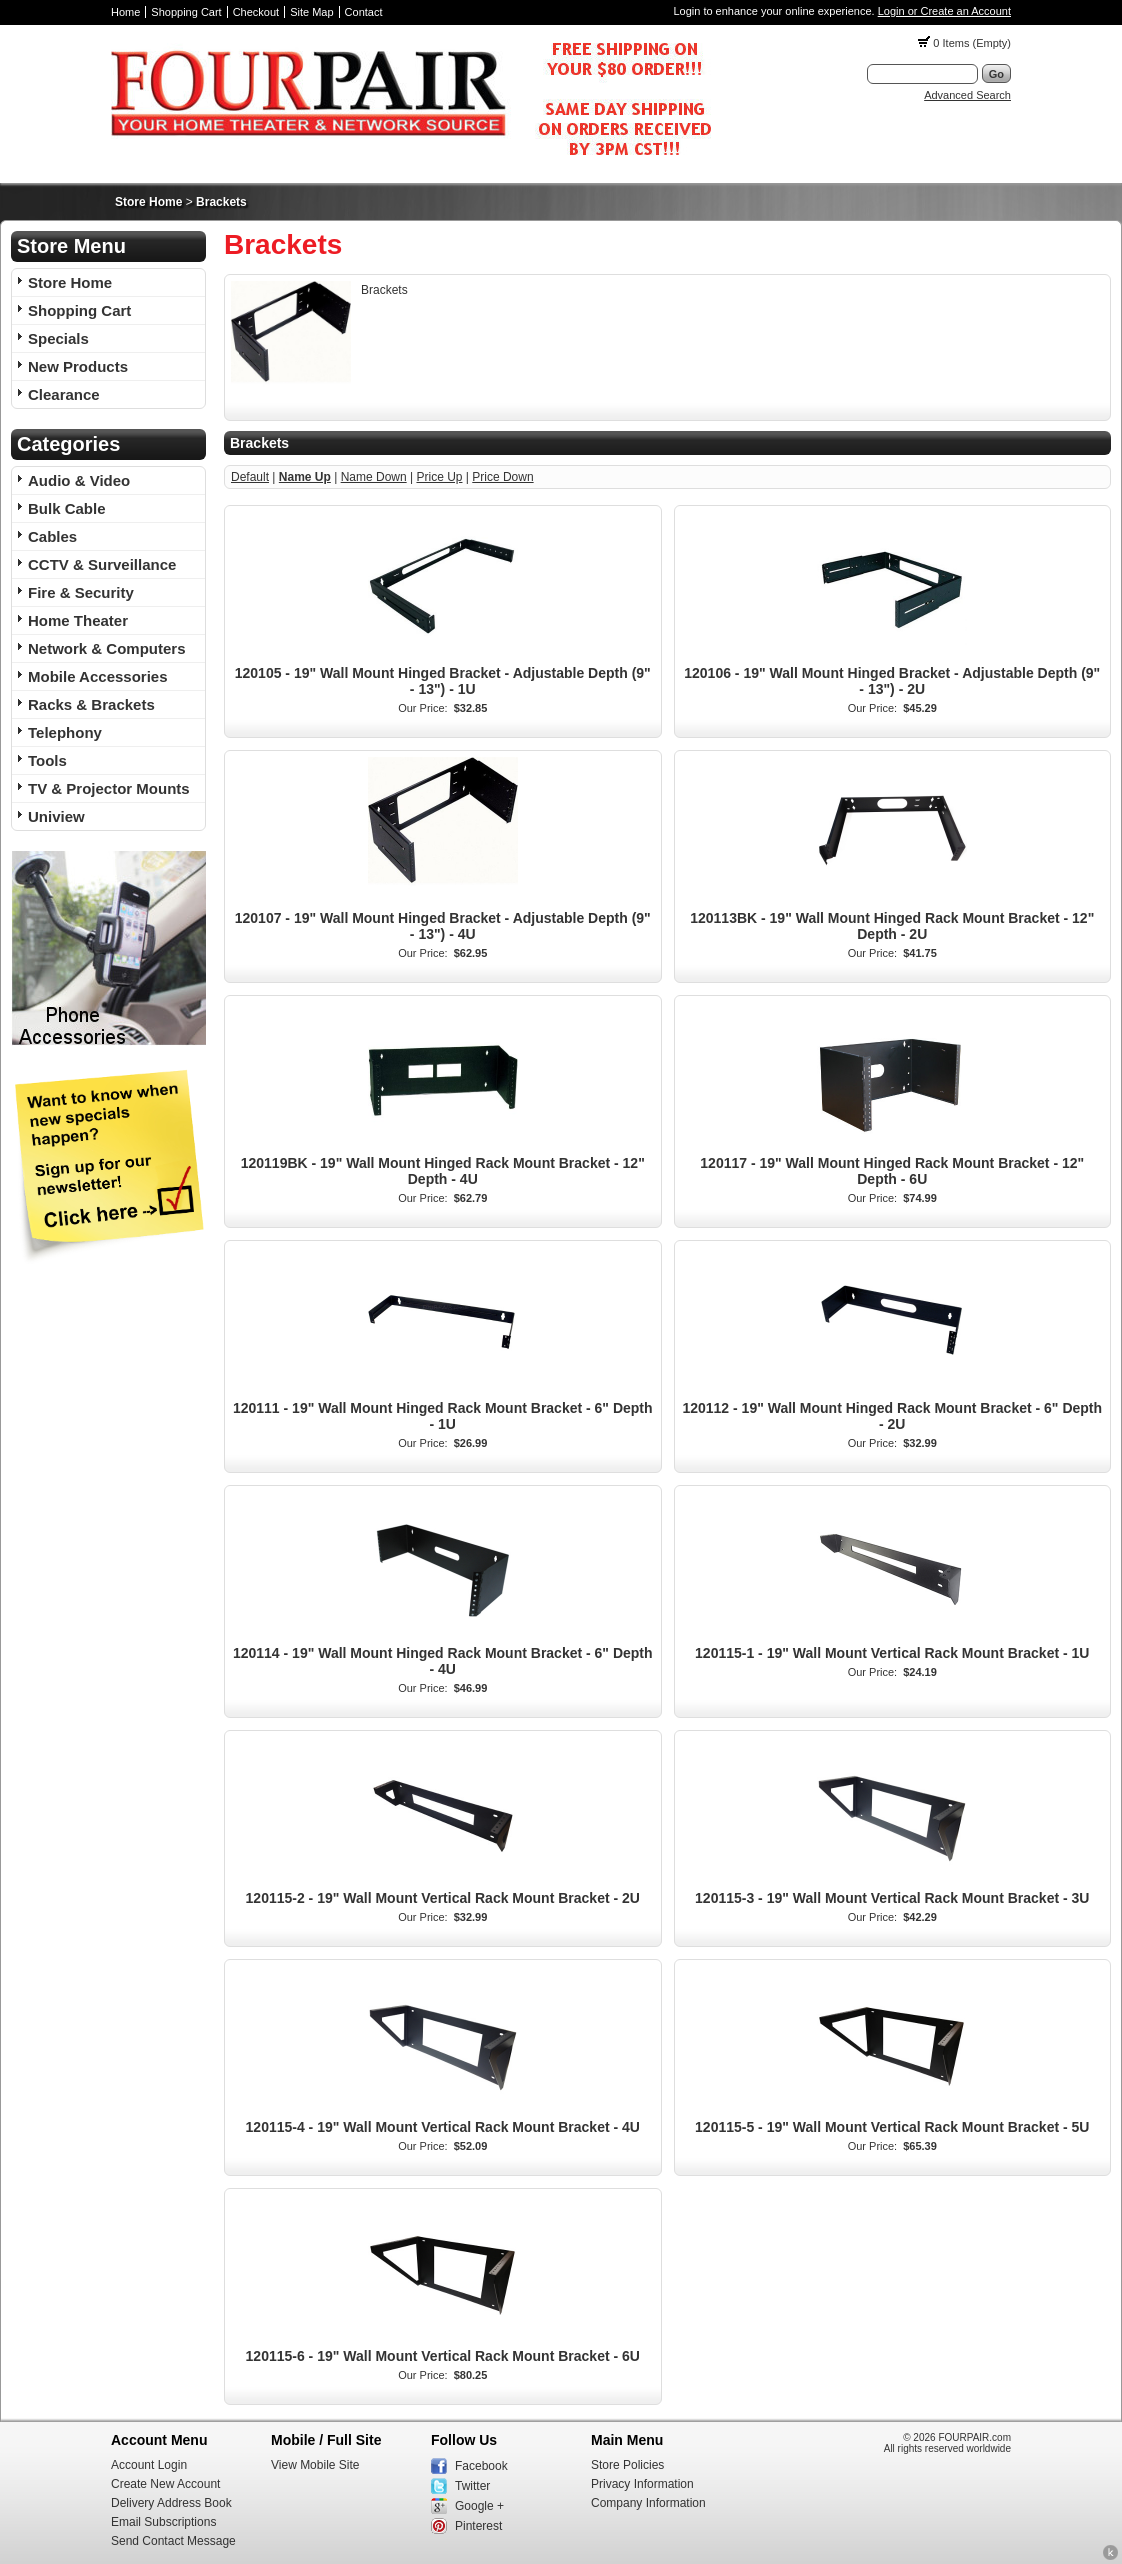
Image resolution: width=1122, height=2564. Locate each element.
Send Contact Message (173, 2541)
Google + (479, 2506)
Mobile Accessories (98, 676)
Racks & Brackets (91, 704)
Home (125, 12)
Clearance (64, 394)
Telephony (65, 732)
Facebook (481, 2466)
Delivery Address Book (171, 2503)
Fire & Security (81, 592)
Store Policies (627, 2465)
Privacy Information (642, 2484)
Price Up (439, 477)
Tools (47, 760)
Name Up (305, 477)
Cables (52, 536)
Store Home (148, 202)
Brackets (221, 202)
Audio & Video (79, 480)
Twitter (472, 2486)
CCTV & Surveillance (102, 564)
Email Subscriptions (163, 2522)
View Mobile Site (315, 2465)
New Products (78, 366)
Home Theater (78, 620)
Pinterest (478, 2526)
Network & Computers (107, 648)
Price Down (502, 477)
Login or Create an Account (944, 11)
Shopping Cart (186, 12)
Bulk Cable (67, 508)
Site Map (311, 12)
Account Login (149, 2465)
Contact (364, 12)
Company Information (648, 2503)
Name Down (374, 477)
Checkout (256, 12)
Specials (58, 338)
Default (250, 477)
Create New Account (165, 2484)
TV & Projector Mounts (109, 788)
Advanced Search (967, 95)
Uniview (56, 816)
